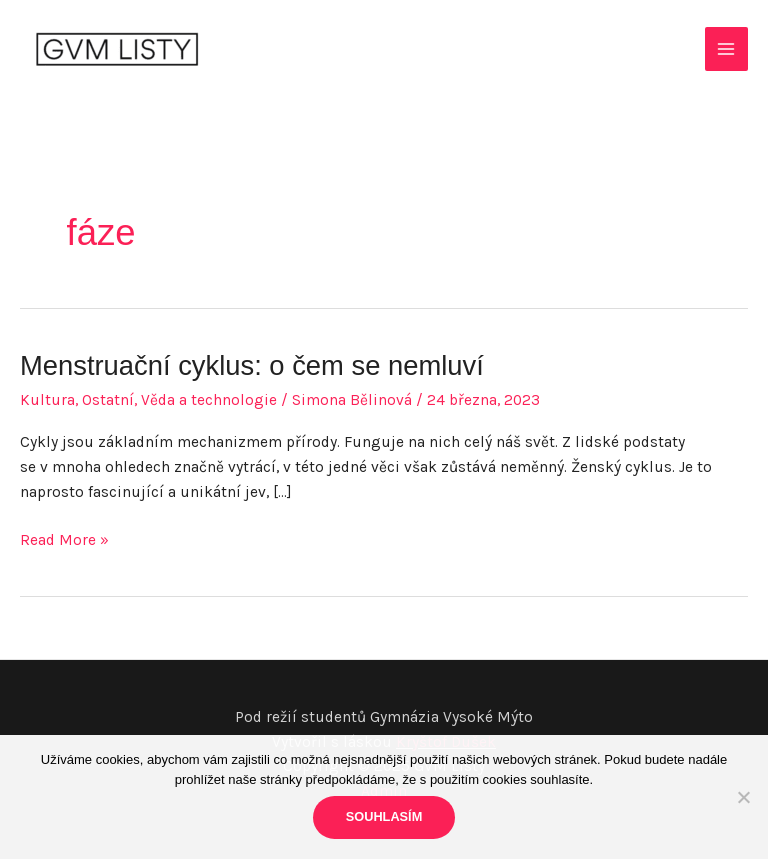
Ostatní (108, 400)
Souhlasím (384, 816)
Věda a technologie (209, 400)
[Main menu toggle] (726, 48)
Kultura (47, 400)
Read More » (64, 540)
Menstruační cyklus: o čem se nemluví (252, 365)
